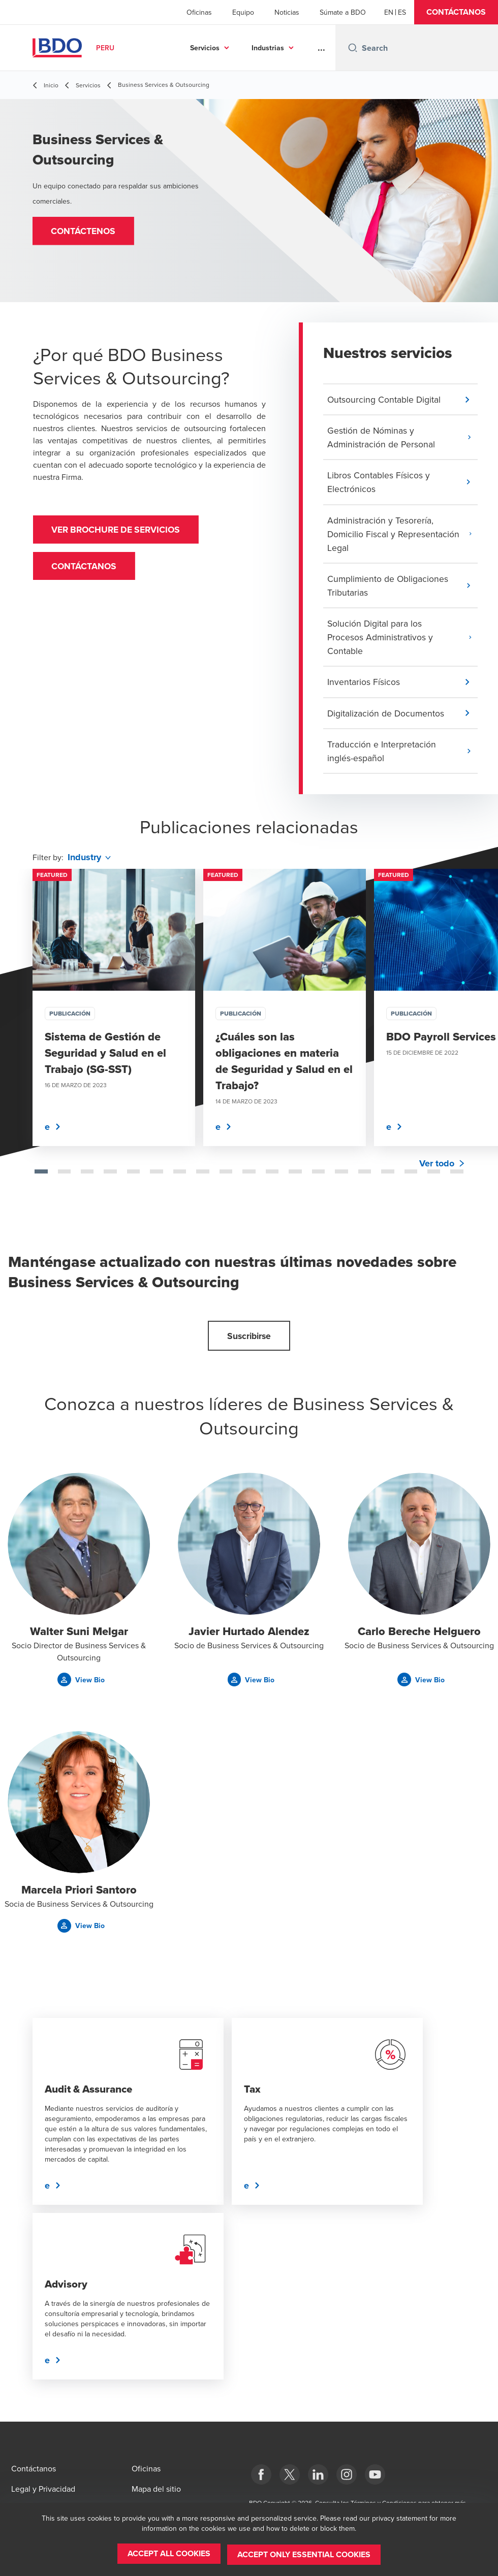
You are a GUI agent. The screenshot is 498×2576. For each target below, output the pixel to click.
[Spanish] (402, 12)
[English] (388, 12)
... (321, 47)
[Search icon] (353, 48)
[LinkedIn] (318, 2474)
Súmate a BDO (343, 12)
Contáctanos (86, 569)
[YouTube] (375, 2474)
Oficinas (199, 12)
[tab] (41, 1179)
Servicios (205, 48)
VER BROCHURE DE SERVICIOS (121, 530)
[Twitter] (289, 2474)
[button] (456, 12)
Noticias (286, 12)
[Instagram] (346, 2474)
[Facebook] (261, 2474)
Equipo (243, 12)
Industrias (268, 48)
